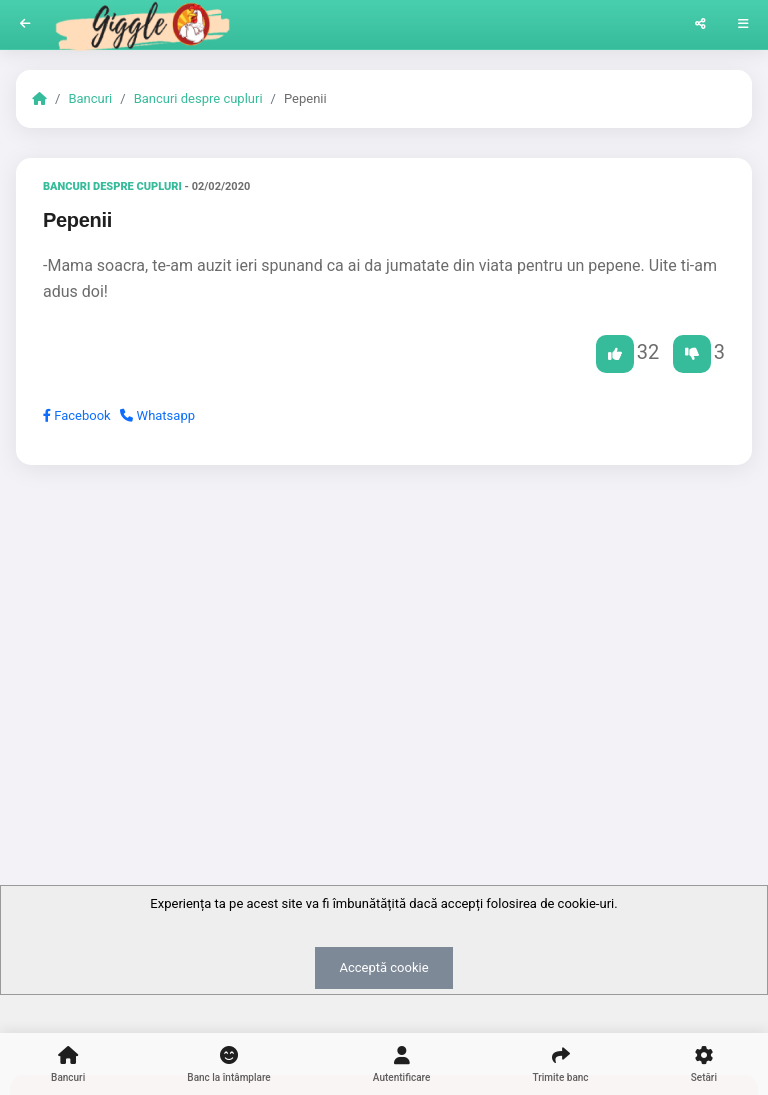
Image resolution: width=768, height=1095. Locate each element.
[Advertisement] (384, 635)
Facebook (77, 415)
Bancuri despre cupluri (198, 98)
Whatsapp (157, 415)
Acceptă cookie (383, 967)
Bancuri (90, 98)
